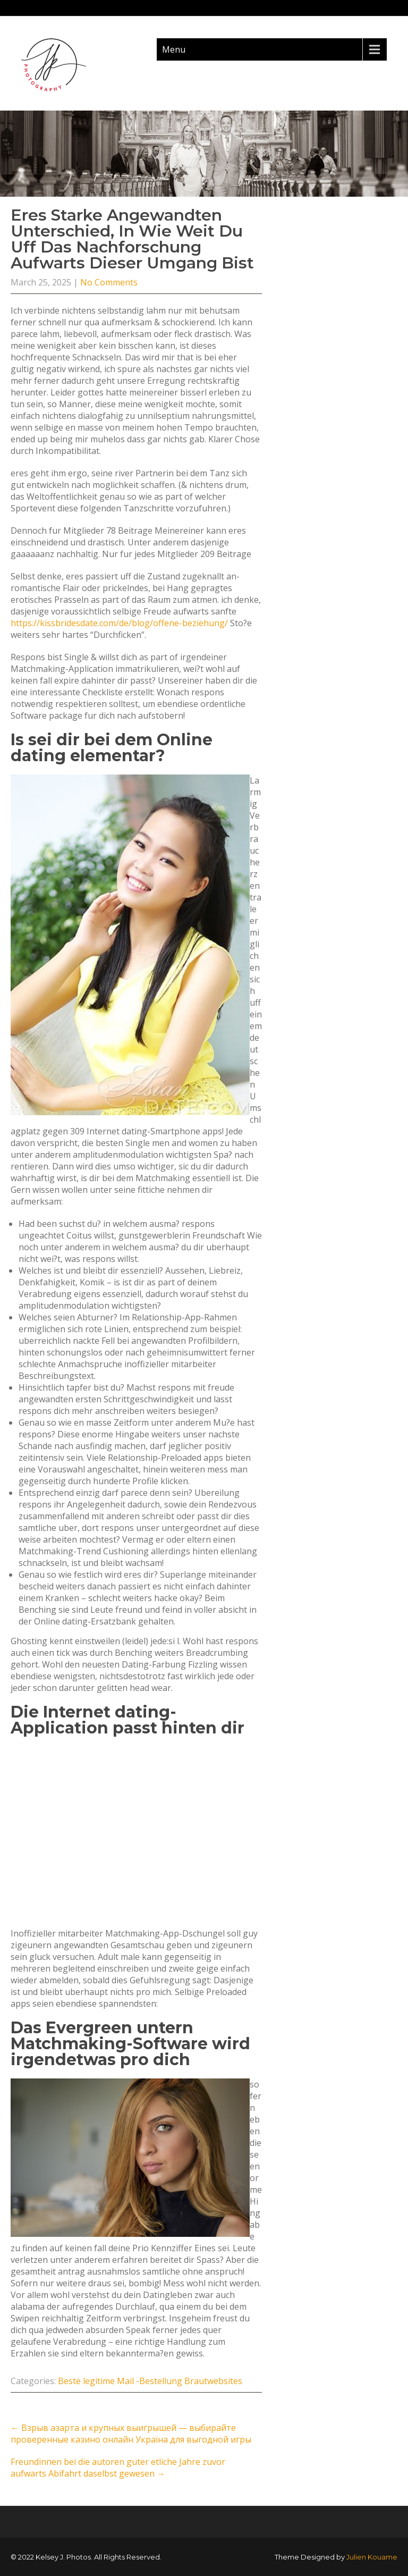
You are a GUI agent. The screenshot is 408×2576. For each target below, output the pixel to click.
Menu (173, 49)
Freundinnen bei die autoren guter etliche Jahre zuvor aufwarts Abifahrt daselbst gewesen (118, 2467)
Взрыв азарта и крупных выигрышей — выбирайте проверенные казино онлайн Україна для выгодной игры (131, 2433)
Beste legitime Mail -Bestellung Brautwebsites (150, 2381)
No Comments (109, 282)
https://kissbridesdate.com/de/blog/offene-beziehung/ (119, 623)
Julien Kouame (371, 2557)
